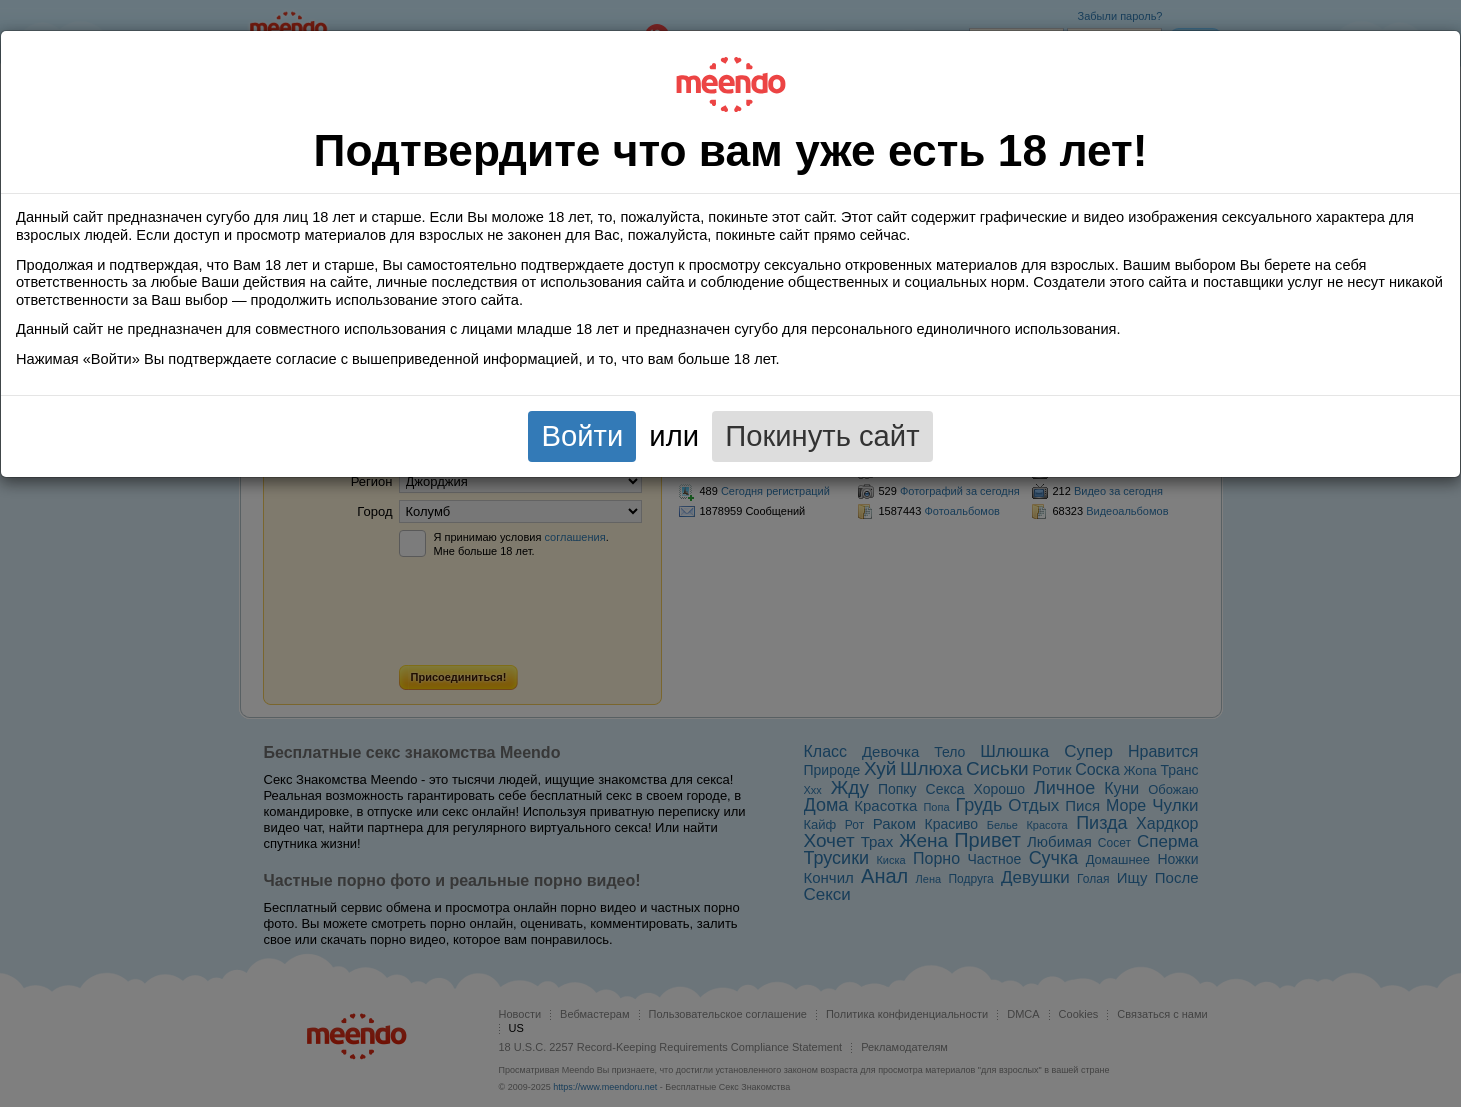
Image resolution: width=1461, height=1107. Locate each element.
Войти (582, 436)
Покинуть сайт (822, 436)
